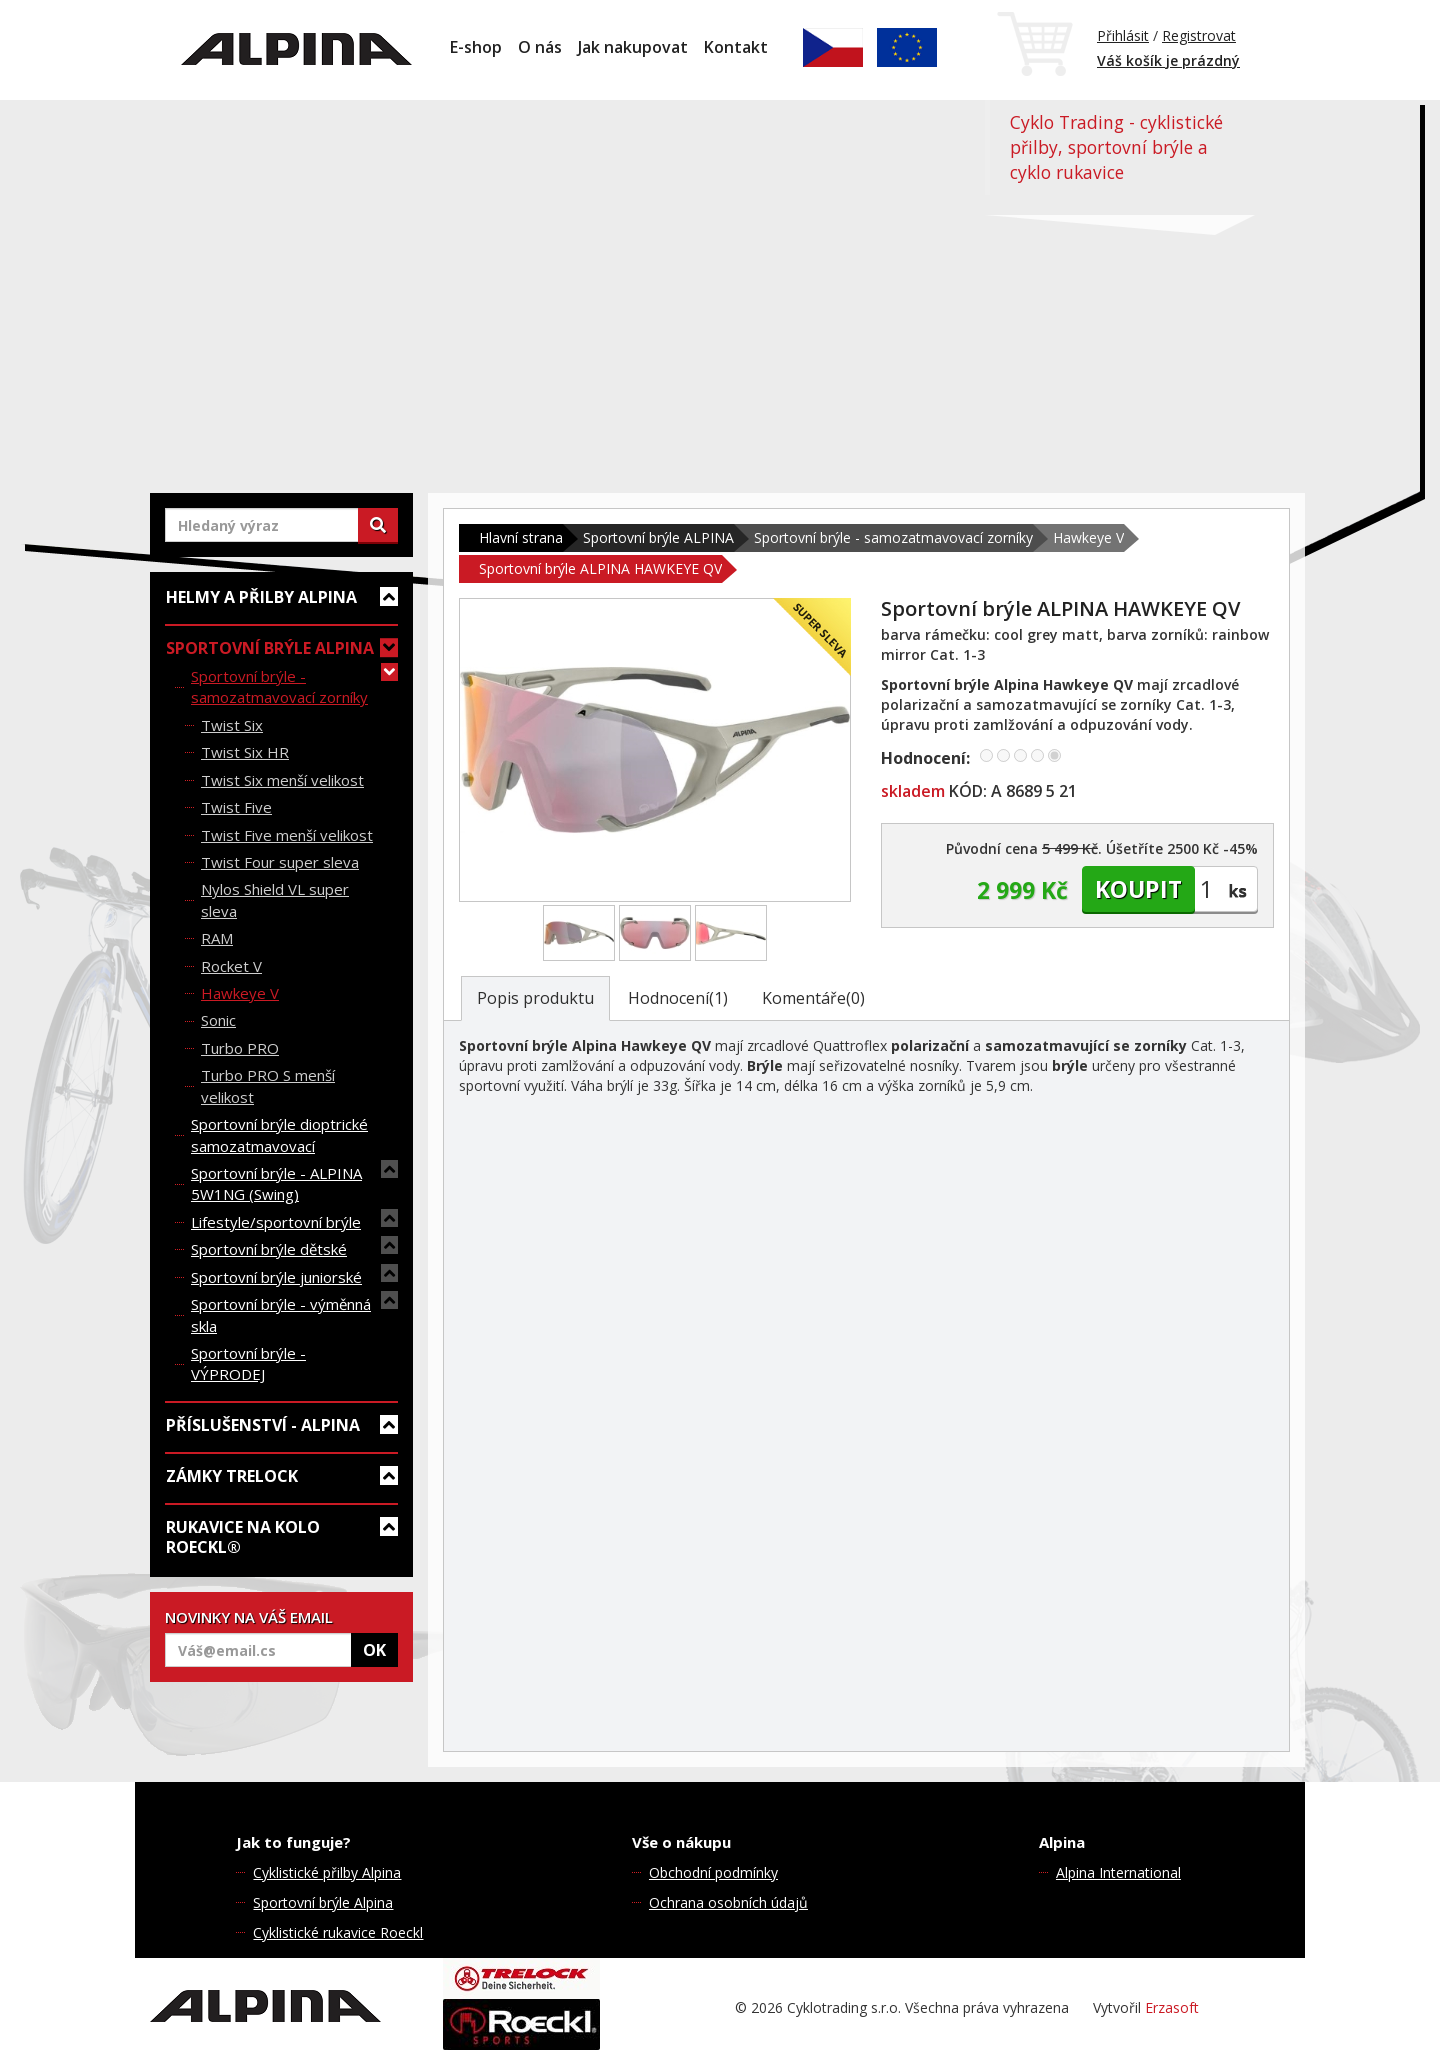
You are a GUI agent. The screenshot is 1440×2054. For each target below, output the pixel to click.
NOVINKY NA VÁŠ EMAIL (249, 1617)
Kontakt (736, 47)
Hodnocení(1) (678, 998)
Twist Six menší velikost (282, 780)
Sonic (218, 1020)
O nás (540, 47)
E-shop (476, 47)
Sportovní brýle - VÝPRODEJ (248, 1363)
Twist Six (232, 725)
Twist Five (236, 807)
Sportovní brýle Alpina (323, 1902)
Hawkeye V (240, 993)
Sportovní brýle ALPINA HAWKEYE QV (600, 568)
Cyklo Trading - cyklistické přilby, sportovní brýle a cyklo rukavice (1116, 147)
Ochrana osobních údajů (728, 1902)
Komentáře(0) (813, 998)
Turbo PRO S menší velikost (268, 1085)
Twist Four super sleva (280, 862)
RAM (217, 938)
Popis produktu (535, 998)
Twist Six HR (245, 752)
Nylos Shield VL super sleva (275, 899)
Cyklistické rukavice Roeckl (338, 1932)
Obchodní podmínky (713, 1872)
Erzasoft (1172, 2007)
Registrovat (1199, 35)
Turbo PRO (240, 1048)
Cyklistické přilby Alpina (327, 1872)
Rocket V (231, 966)
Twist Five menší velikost (287, 835)
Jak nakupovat (633, 47)
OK (374, 1650)
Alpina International (1118, 1872)
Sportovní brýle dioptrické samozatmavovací (279, 1134)
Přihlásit (1123, 35)
